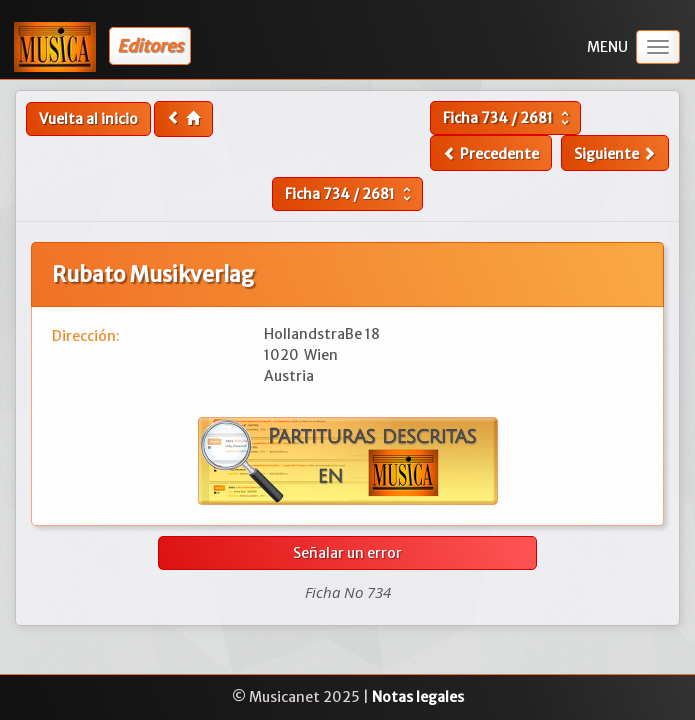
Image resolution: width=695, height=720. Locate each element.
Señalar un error (347, 553)
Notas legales (418, 697)
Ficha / (508, 118)
